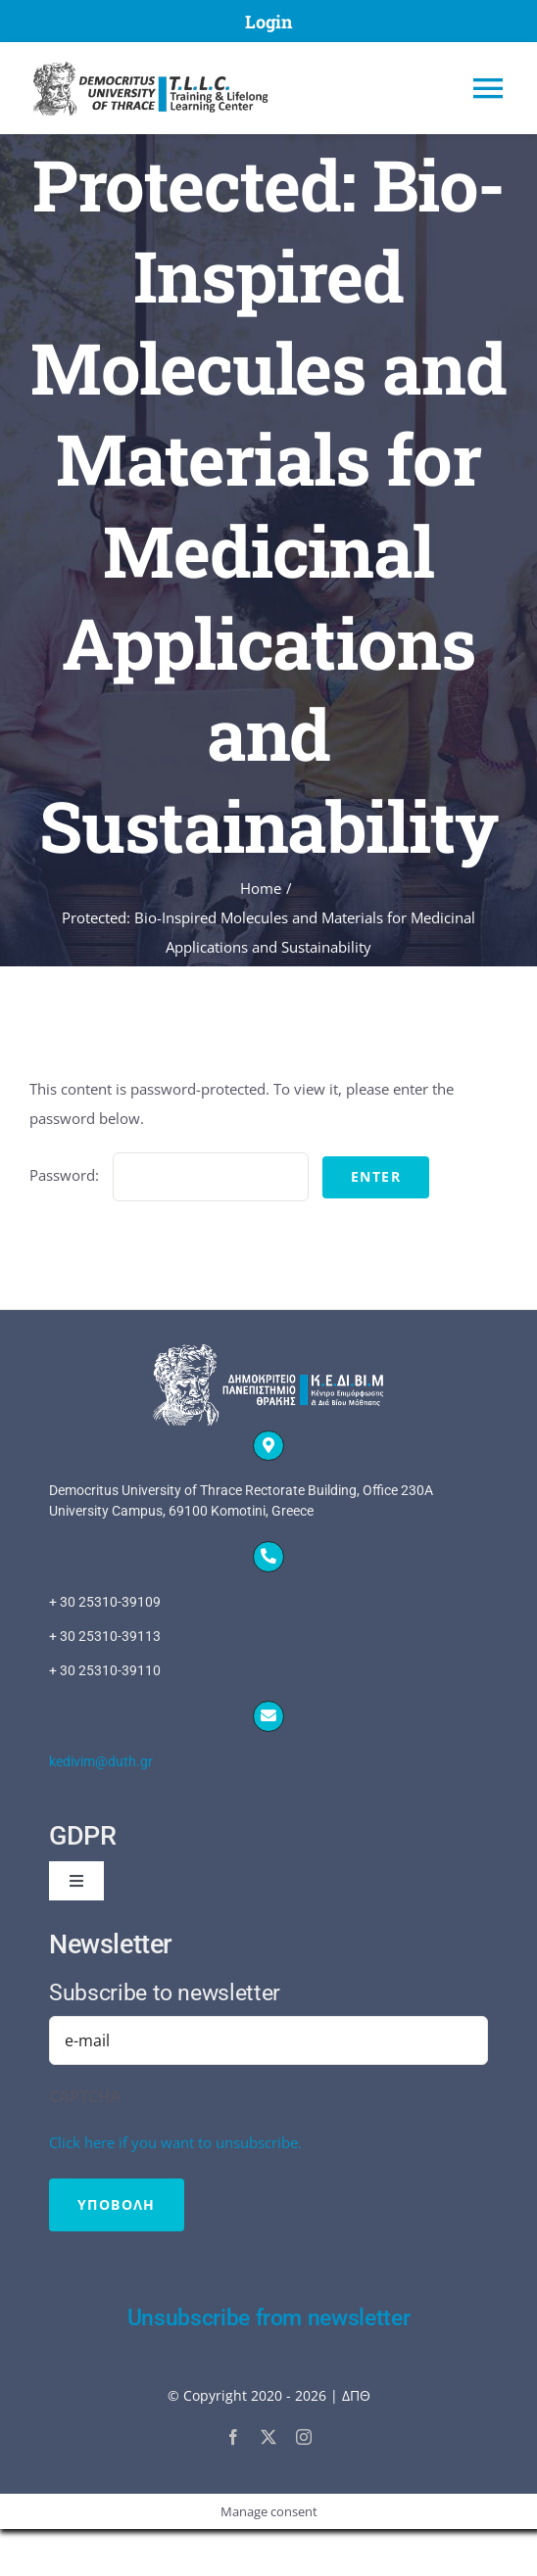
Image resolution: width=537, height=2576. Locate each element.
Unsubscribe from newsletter (269, 2318)
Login (268, 21)
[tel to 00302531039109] (268, 1636)
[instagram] (304, 2437)
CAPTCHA (85, 2096)
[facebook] (233, 2437)
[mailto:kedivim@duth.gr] (268, 1762)
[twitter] (268, 2437)
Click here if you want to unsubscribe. (175, 2142)
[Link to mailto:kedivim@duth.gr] (268, 1716)
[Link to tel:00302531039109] (268, 1556)
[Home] (208, 88)
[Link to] (268, 1446)
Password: (169, 1175)
